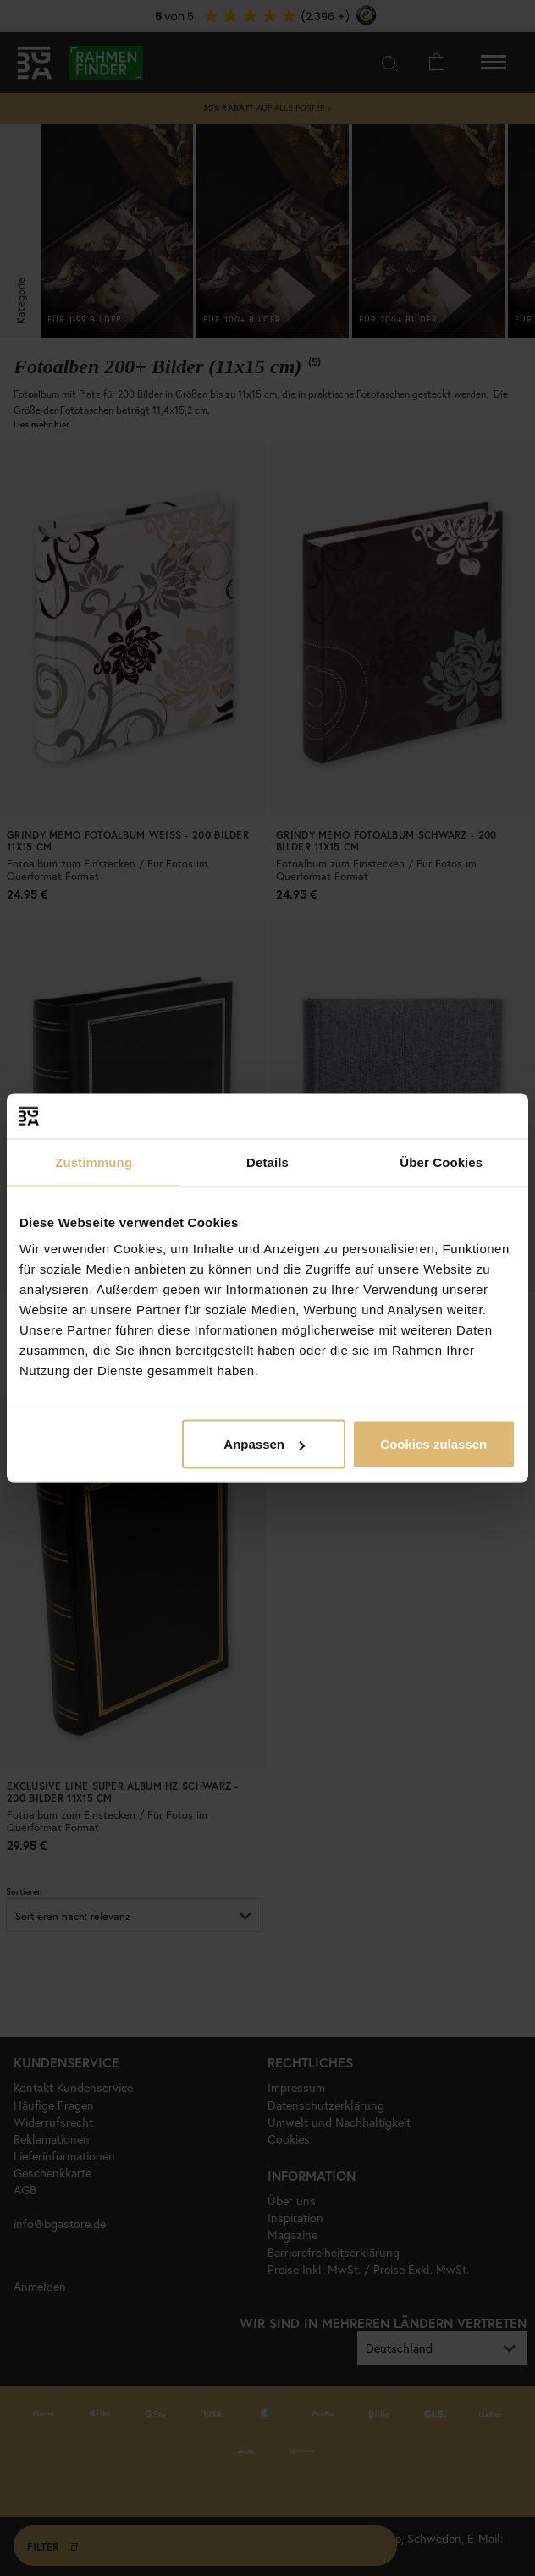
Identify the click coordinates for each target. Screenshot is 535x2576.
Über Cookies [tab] (441, 1161)
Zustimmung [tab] (93, 1161)
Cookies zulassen (433, 1444)
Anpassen (264, 1444)
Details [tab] (267, 1161)
